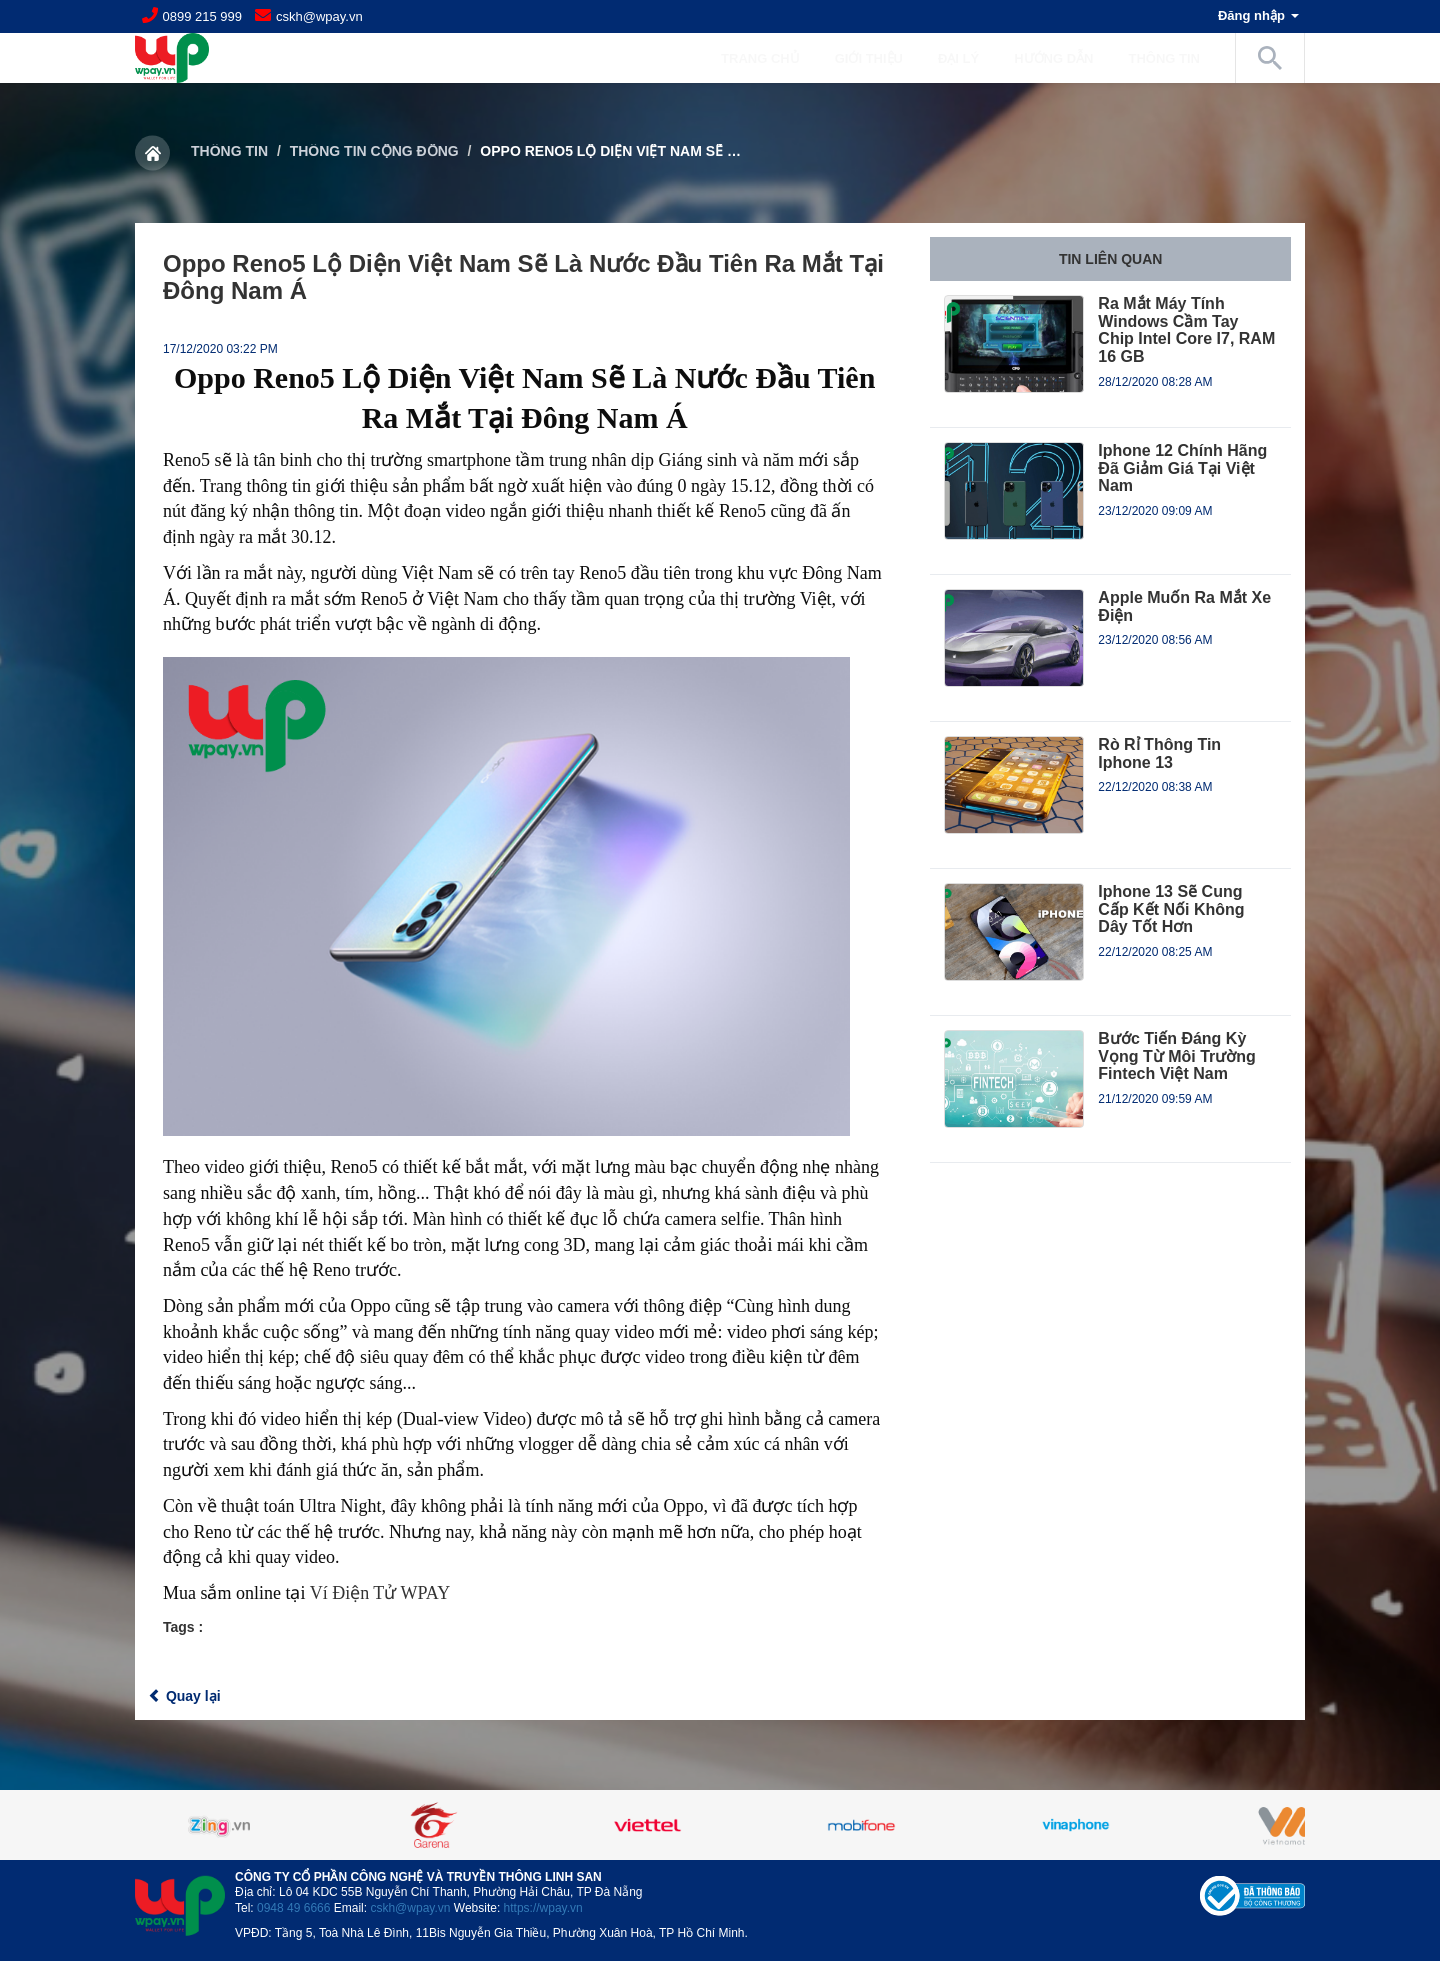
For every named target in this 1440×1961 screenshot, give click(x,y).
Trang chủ (760, 58)
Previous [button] (185, 1825)
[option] (720, 1825)
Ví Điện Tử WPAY (380, 1593)
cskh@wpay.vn (319, 16)
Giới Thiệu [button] (879, 58)
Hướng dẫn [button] (1063, 58)
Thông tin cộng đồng (374, 151)
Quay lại (184, 1696)
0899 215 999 (203, 16)
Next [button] (1255, 1825)
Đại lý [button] (968, 58)
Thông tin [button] (1175, 58)
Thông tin (229, 151)
